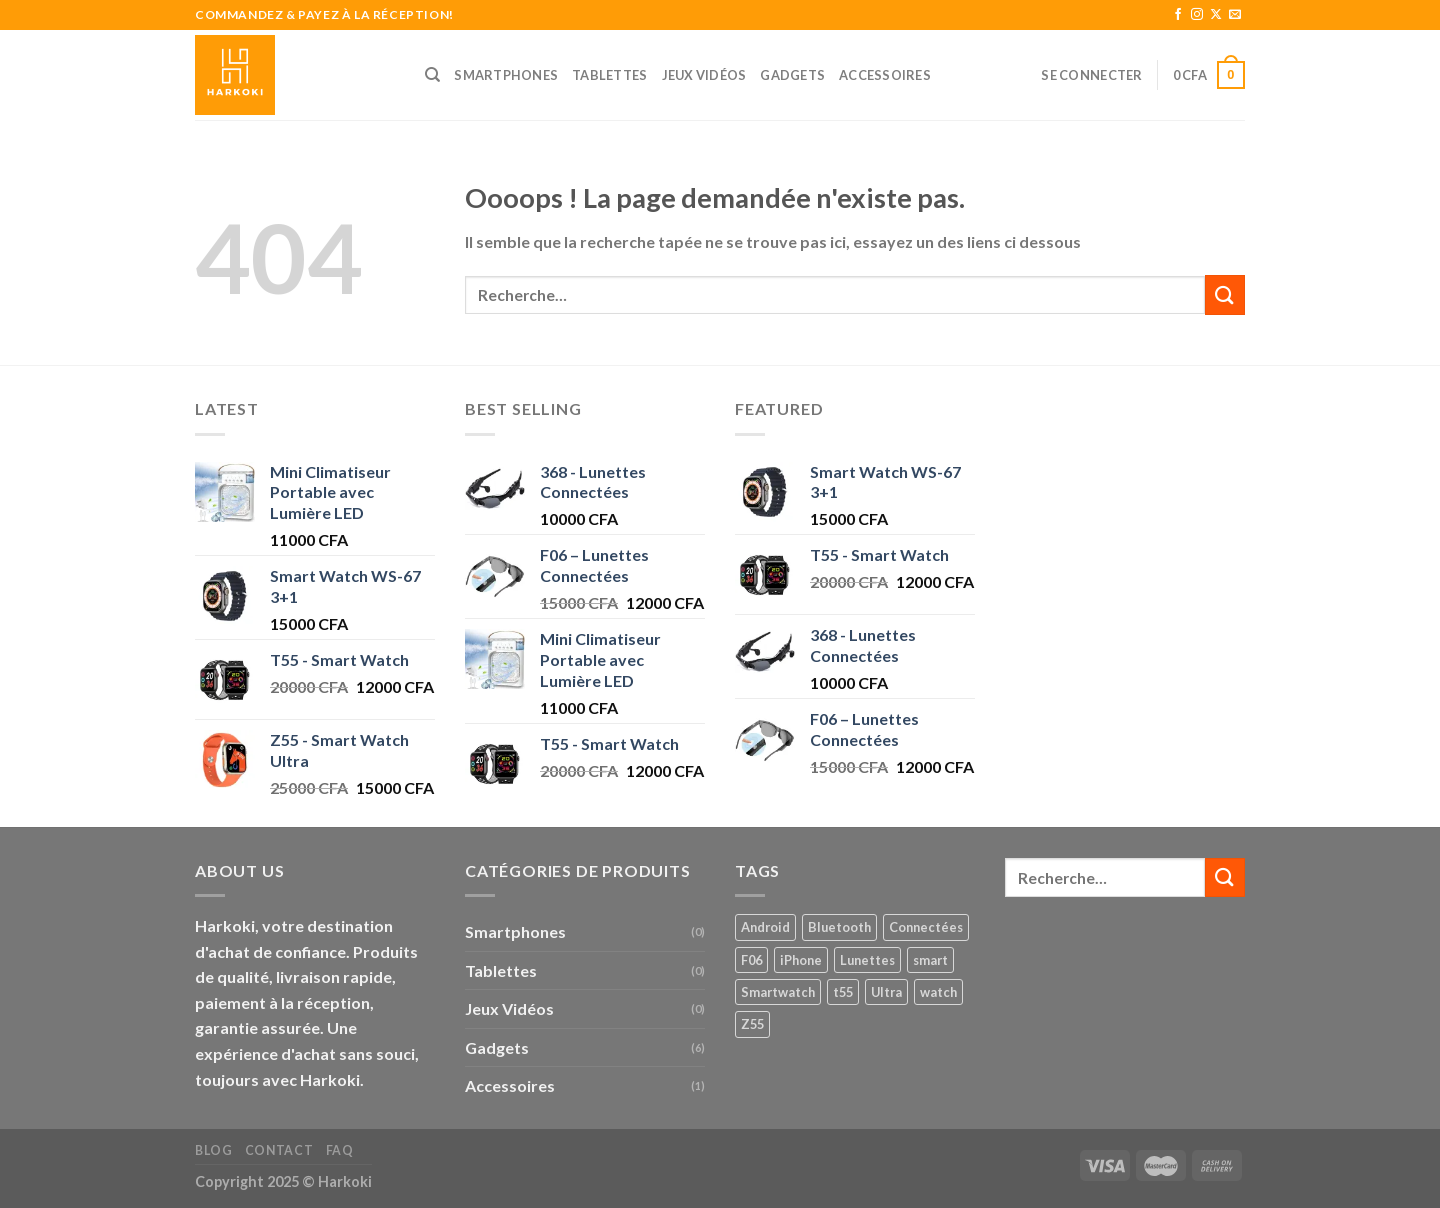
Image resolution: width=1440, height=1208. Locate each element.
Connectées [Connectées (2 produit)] (926, 927)
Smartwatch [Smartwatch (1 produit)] (778, 992)
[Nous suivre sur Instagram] (1197, 15)
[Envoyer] (1225, 294)
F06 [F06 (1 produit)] (751, 960)
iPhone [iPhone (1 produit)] (801, 960)
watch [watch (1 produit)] (938, 992)
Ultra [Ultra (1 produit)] (886, 992)
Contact (279, 1150)
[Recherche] (432, 75)
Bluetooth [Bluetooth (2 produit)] (839, 927)
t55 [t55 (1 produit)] (843, 992)
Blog (213, 1150)
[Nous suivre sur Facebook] (1178, 15)
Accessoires (885, 75)
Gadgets (792, 75)
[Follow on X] (1216, 15)
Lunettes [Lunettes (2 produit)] (867, 960)
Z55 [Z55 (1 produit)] (752, 1024)
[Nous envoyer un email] (1235, 15)
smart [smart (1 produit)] (930, 960)
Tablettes (609, 75)
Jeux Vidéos (704, 75)
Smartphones (506, 75)
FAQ (340, 1150)
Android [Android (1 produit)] (765, 927)
